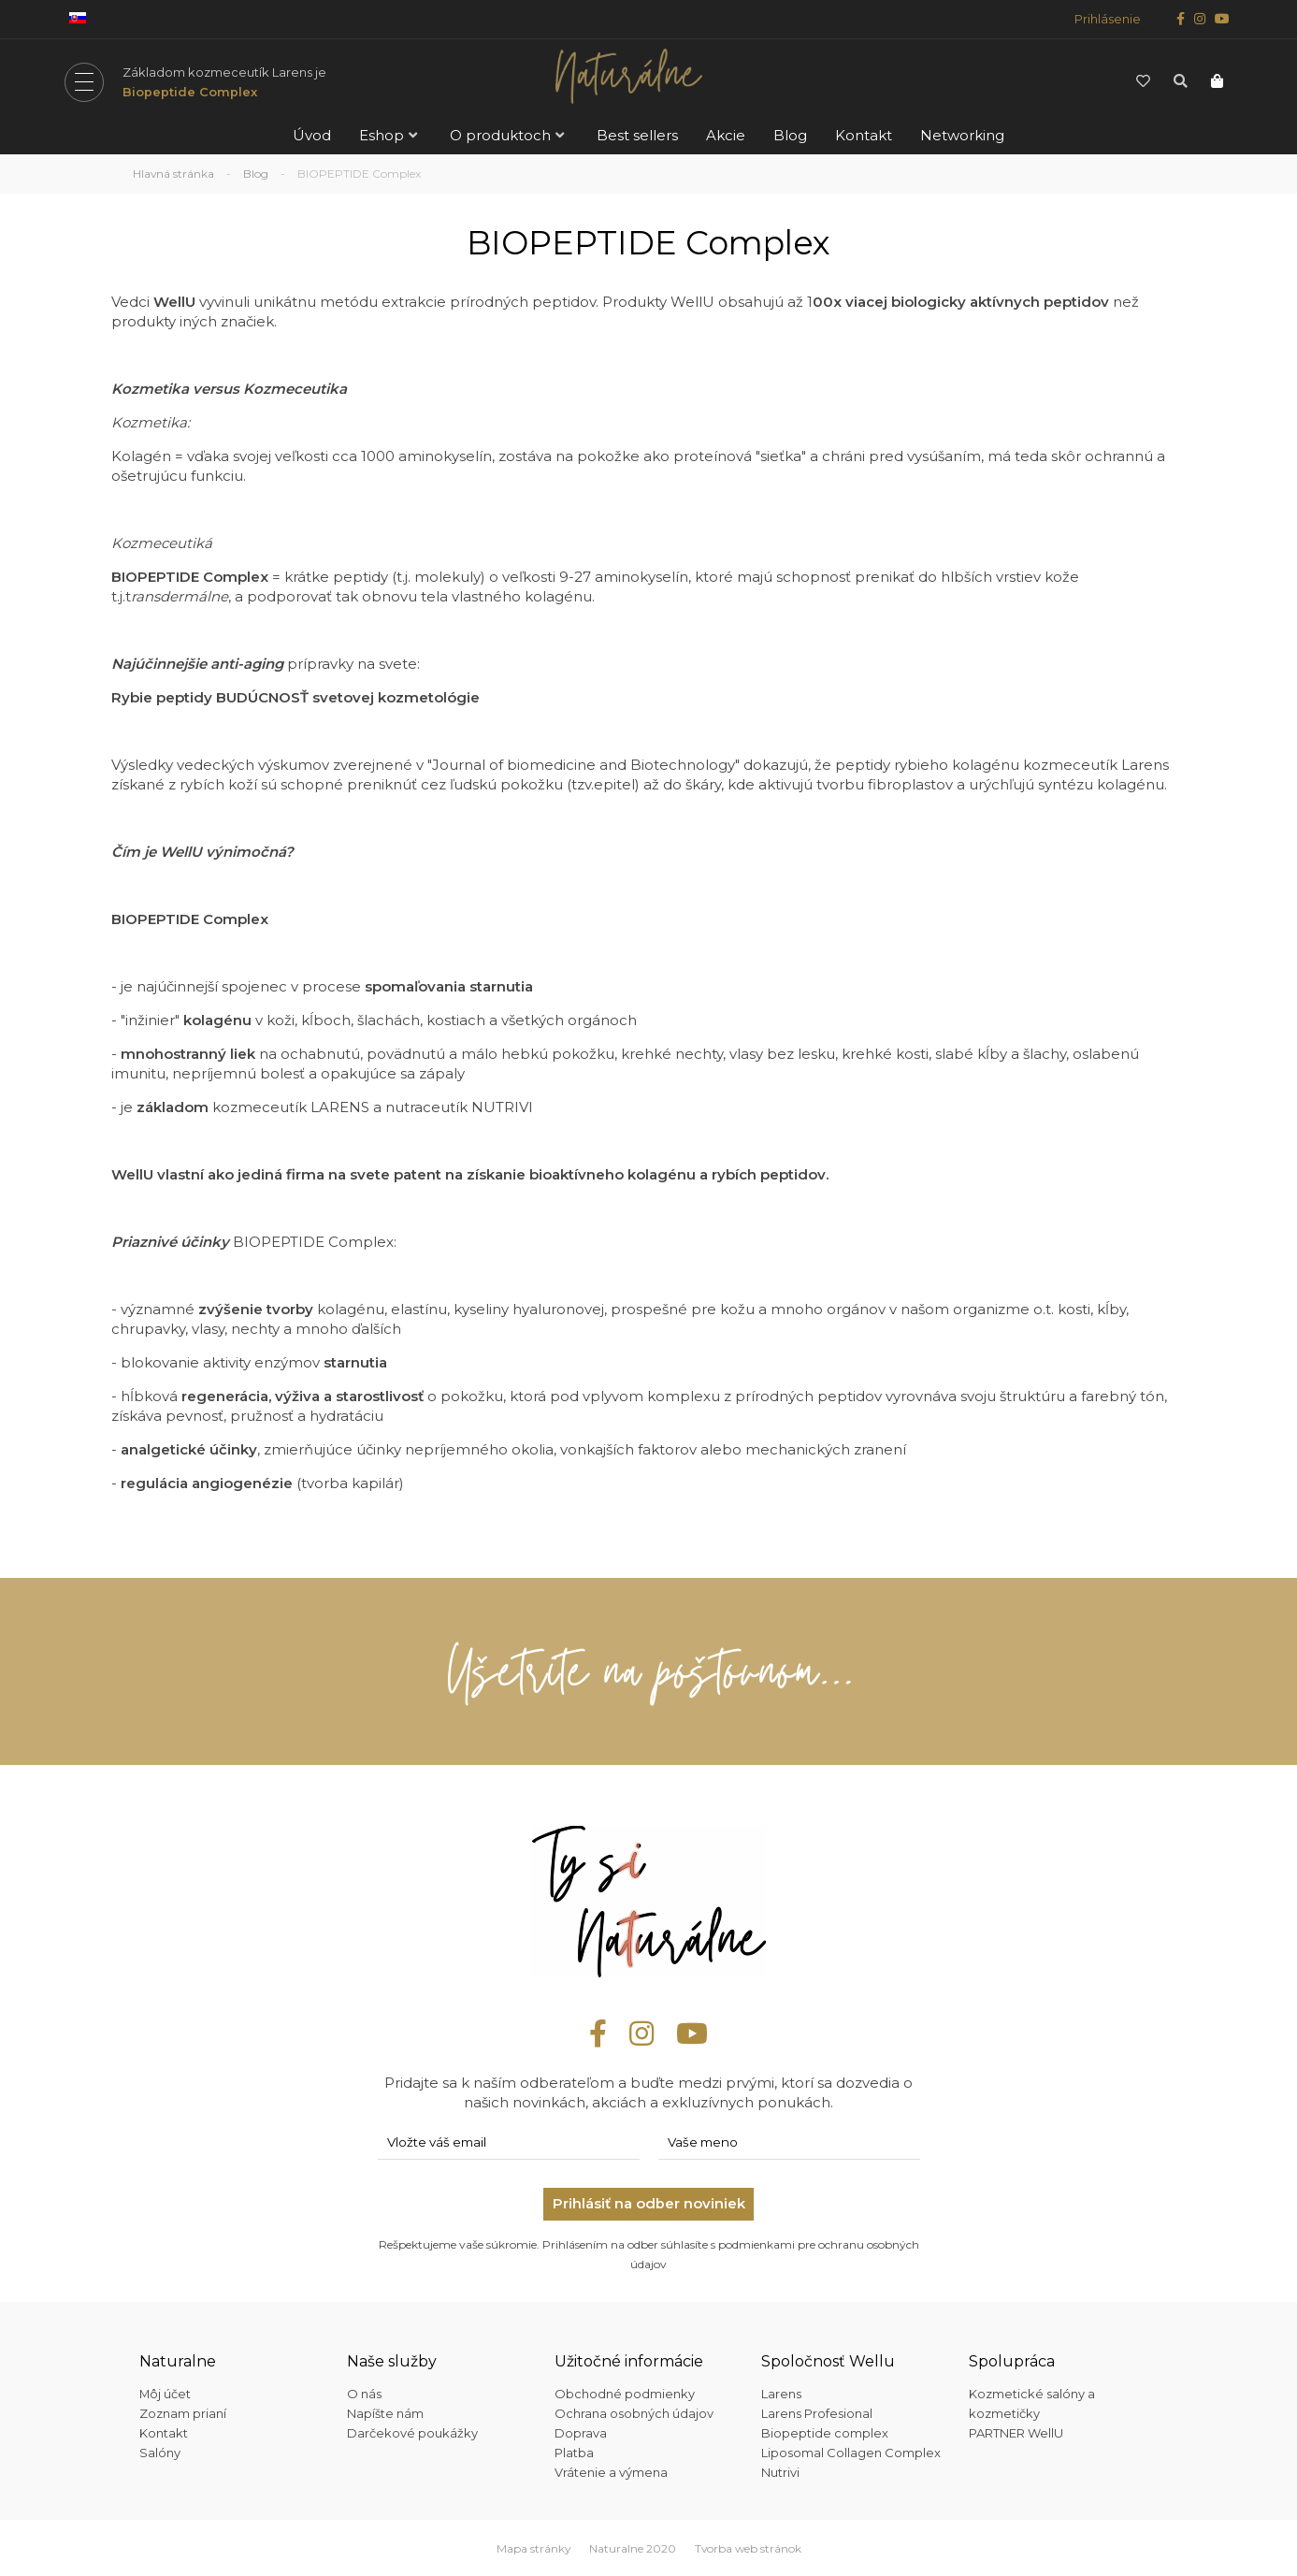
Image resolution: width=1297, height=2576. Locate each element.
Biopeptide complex (824, 2431)
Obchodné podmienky (625, 2392)
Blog (790, 135)
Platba (574, 2451)
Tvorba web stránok (748, 2547)
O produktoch (500, 135)
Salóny (159, 2451)
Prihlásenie (1107, 18)
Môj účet (165, 2392)
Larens (781, 2392)
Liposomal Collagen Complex (851, 2451)
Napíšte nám (385, 2412)
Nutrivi (780, 2471)
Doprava (581, 2431)
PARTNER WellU (1016, 2431)
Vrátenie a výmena (611, 2471)
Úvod (312, 135)
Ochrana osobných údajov (634, 2412)
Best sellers (637, 135)
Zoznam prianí (182, 2412)
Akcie (725, 135)
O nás (364, 2392)
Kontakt (863, 135)
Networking (962, 135)
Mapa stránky (532, 2547)
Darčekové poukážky (412, 2431)
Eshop (381, 135)
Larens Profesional (816, 2412)
